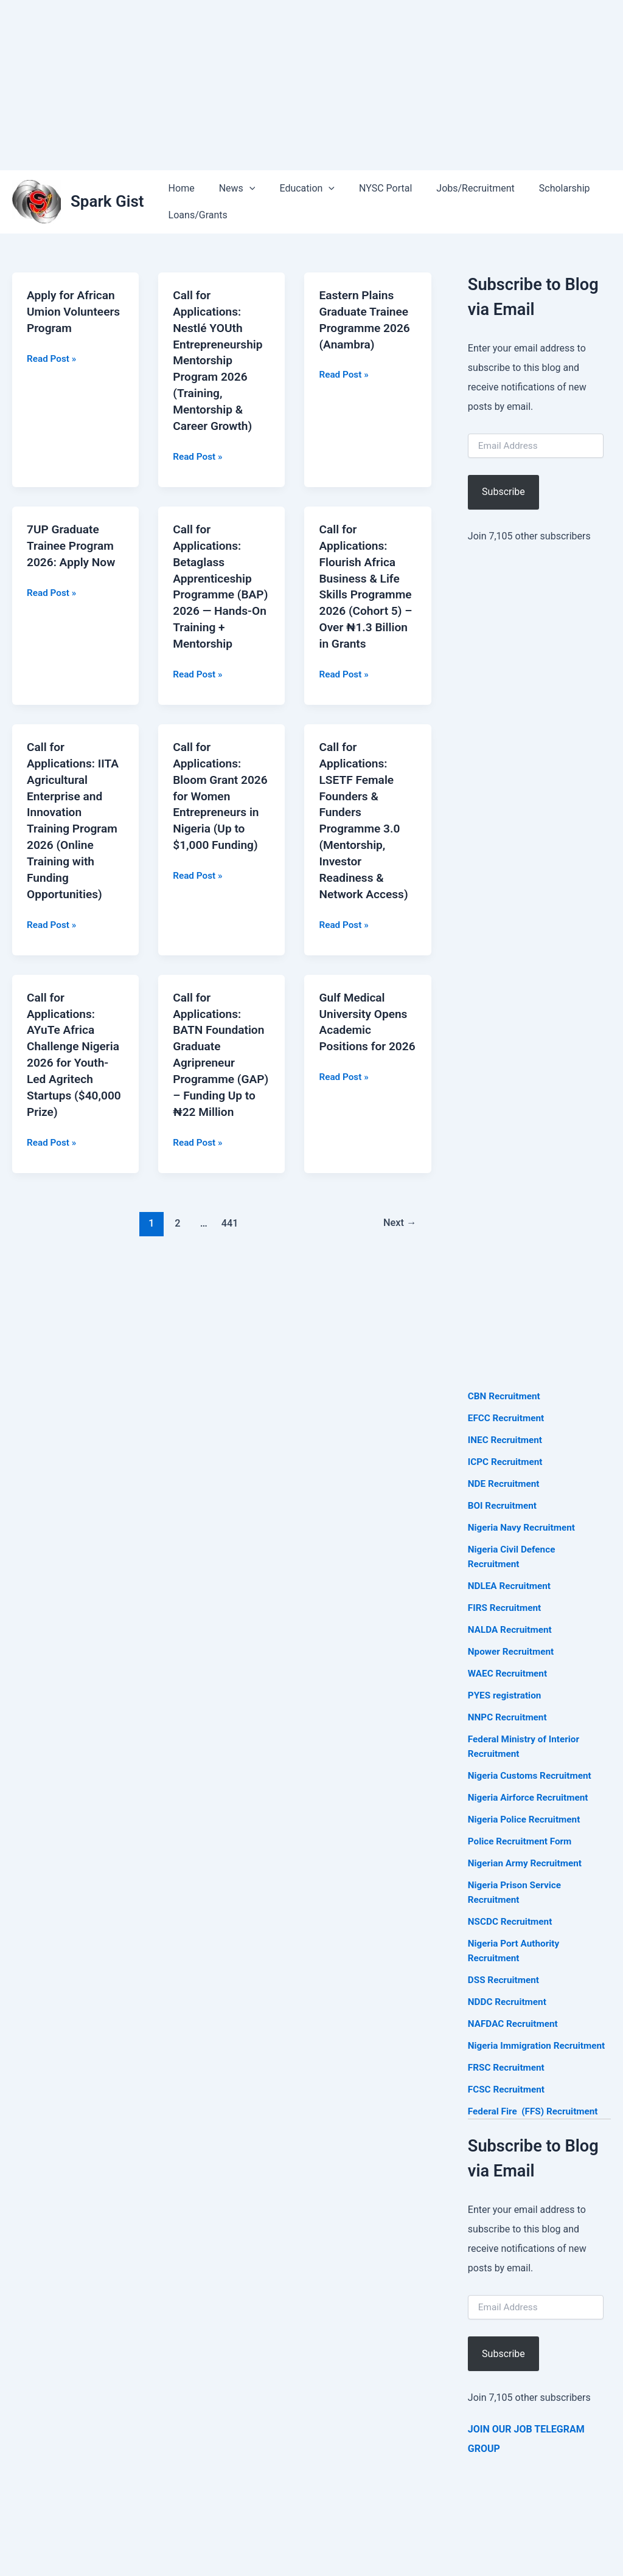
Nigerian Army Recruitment (527, 1863)
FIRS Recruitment (507, 1607)
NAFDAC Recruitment (515, 2023)
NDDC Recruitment (509, 2001)
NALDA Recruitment (511, 1629)
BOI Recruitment (504, 1505)
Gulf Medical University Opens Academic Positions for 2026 (365, 1031)
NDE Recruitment (505, 1483)
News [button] (230, 188)
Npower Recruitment (513, 1651)
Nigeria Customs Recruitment (532, 1775)
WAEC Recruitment (509, 1673)
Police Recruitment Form (522, 1841)
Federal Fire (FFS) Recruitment (536, 2125)
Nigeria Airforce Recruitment (531, 1797)
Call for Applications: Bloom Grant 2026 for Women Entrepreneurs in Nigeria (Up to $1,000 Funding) (218, 801)
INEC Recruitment (507, 1440)
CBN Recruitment (506, 1396)
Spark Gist (107, 201)
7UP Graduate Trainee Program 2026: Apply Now (73, 540)
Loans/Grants (195, 215)
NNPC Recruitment (509, 1717)
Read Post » (52, 373)
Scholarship (537, 188)
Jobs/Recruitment (453, 188)
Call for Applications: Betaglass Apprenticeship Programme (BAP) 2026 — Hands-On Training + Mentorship (214, 587)
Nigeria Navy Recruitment (524, 1527)
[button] (242, 188)
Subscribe (503, 491)
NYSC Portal (368, 188)
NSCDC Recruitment (512, 1921)
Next (398, 1220)
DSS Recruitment (505, 1980)
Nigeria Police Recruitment (526, 1819)
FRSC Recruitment (508, 2082)
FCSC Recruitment (508, 2104)
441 (229, 1220)
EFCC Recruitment (508, 1418)
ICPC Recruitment (507, 1461)
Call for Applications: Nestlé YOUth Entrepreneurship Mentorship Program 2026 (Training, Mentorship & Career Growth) (219, 358)
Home (179, 188)
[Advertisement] (311, 85)
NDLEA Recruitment (511, 1585)
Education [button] (294, 188)
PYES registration (506, 1695)
